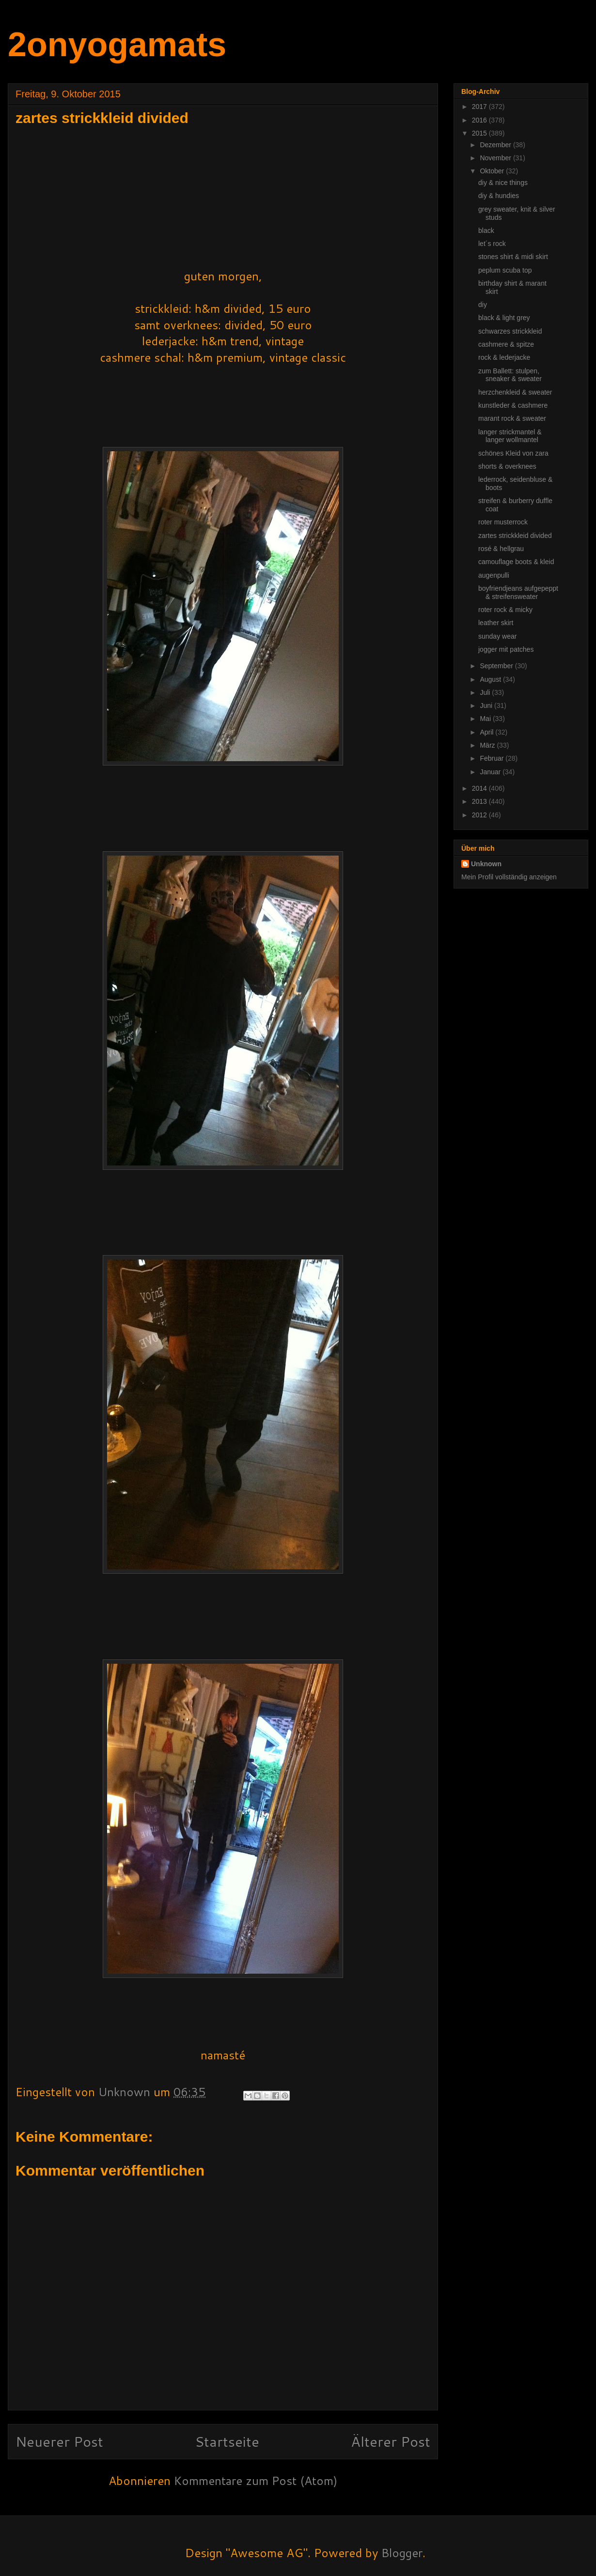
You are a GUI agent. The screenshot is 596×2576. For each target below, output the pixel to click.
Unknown (486, 864)
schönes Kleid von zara (513, 453)
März (488, 745)
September (497, 666)
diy (482, 304)
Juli (486, 692)
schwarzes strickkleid (510, 331)
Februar (492, 758)
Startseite (227, 2441)
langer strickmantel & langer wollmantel (510, 436)
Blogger (402, 2553)
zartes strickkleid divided (515, 535)
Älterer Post (390, 2441)
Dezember (496, 145)
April (487, 732)
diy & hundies (498, 195)
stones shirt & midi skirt (513, 257)
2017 (480, 106)
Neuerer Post (59, 2441)
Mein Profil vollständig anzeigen (509, 877)
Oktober (493, 171)
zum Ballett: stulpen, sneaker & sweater (510, 375)
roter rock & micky (505, 609)
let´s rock (492, 243)
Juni (487, 705)
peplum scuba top (505, 270)
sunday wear (497, 636)
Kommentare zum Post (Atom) (255, 2480)
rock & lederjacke (504, 357)
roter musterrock (503, 522)
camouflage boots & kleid (516, 562)
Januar (491, 772)
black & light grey (504, 318)
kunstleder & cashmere (513, 405)
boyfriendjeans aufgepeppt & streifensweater (518, 592)
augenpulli (493, 575)
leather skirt (495, 623)
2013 (480, 801)
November (496, 158)
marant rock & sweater (512, 418)
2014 (480, 788)
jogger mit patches (505, 649)
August (491, 679)
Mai (486, 718)
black (486, 230)
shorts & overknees (507, 466)
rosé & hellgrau (501, 548)
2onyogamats (117, 44)
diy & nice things (503, 182)
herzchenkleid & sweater (515, 392)
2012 (480, 815)
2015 (480, 133)
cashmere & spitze (506, 344)
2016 (480, 120)
